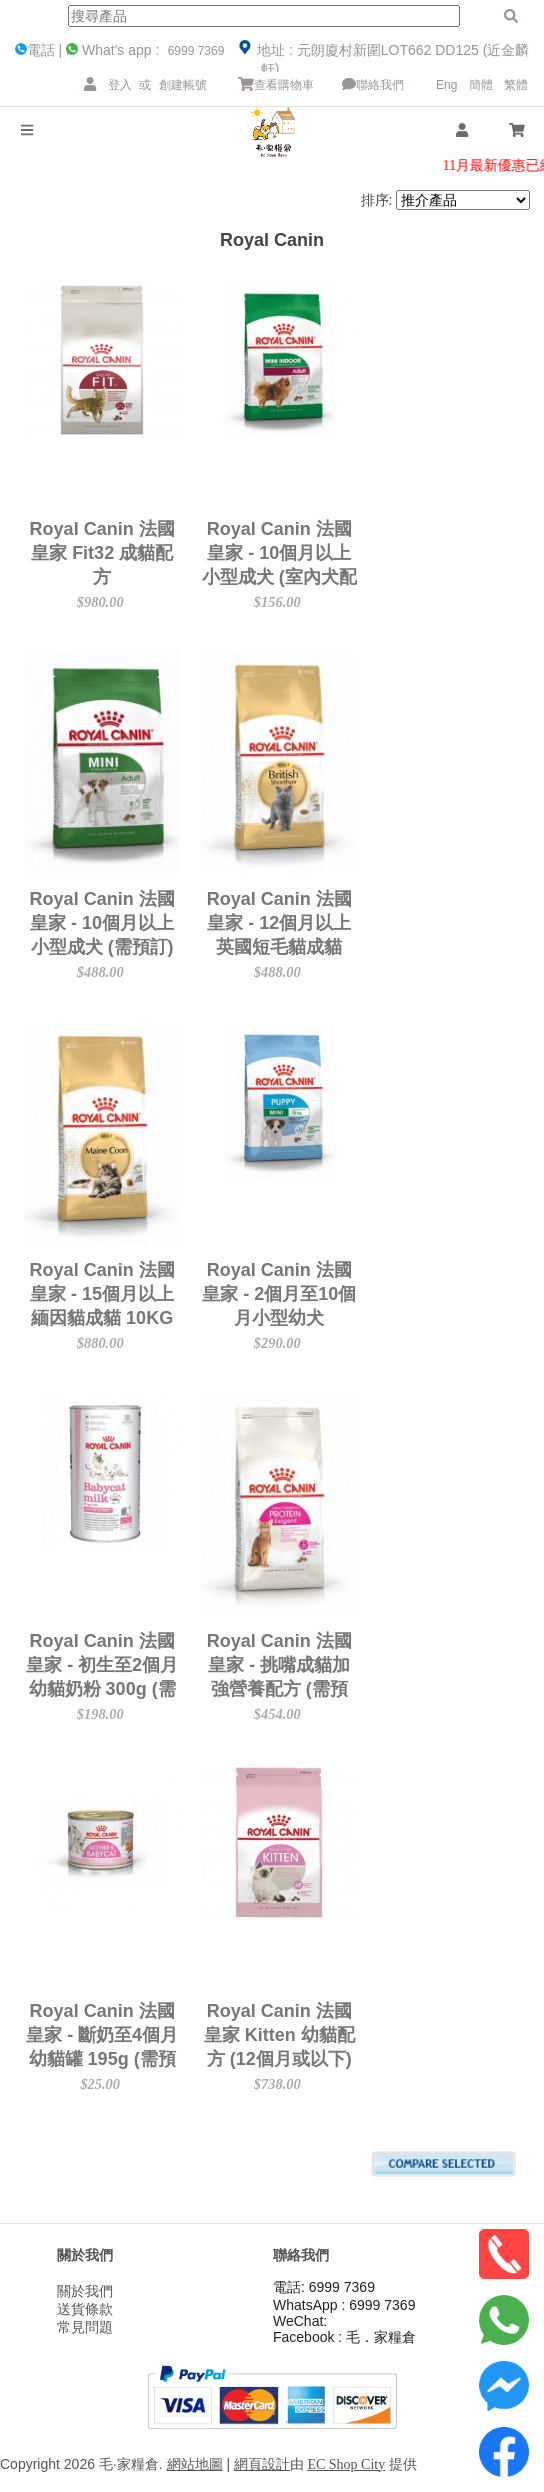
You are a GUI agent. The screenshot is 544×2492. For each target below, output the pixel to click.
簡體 (481, 85)
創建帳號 (183, 85)
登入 (120, 85)
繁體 (516, 85)
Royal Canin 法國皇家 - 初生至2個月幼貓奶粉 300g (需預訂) (142, 1665)
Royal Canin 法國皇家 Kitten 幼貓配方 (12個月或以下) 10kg (401, 2034)
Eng (446, 85)
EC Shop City (346, 2464)
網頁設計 (262, 2464)
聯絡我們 (373, 85)
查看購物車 (276, 85)
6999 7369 (194, 51)
